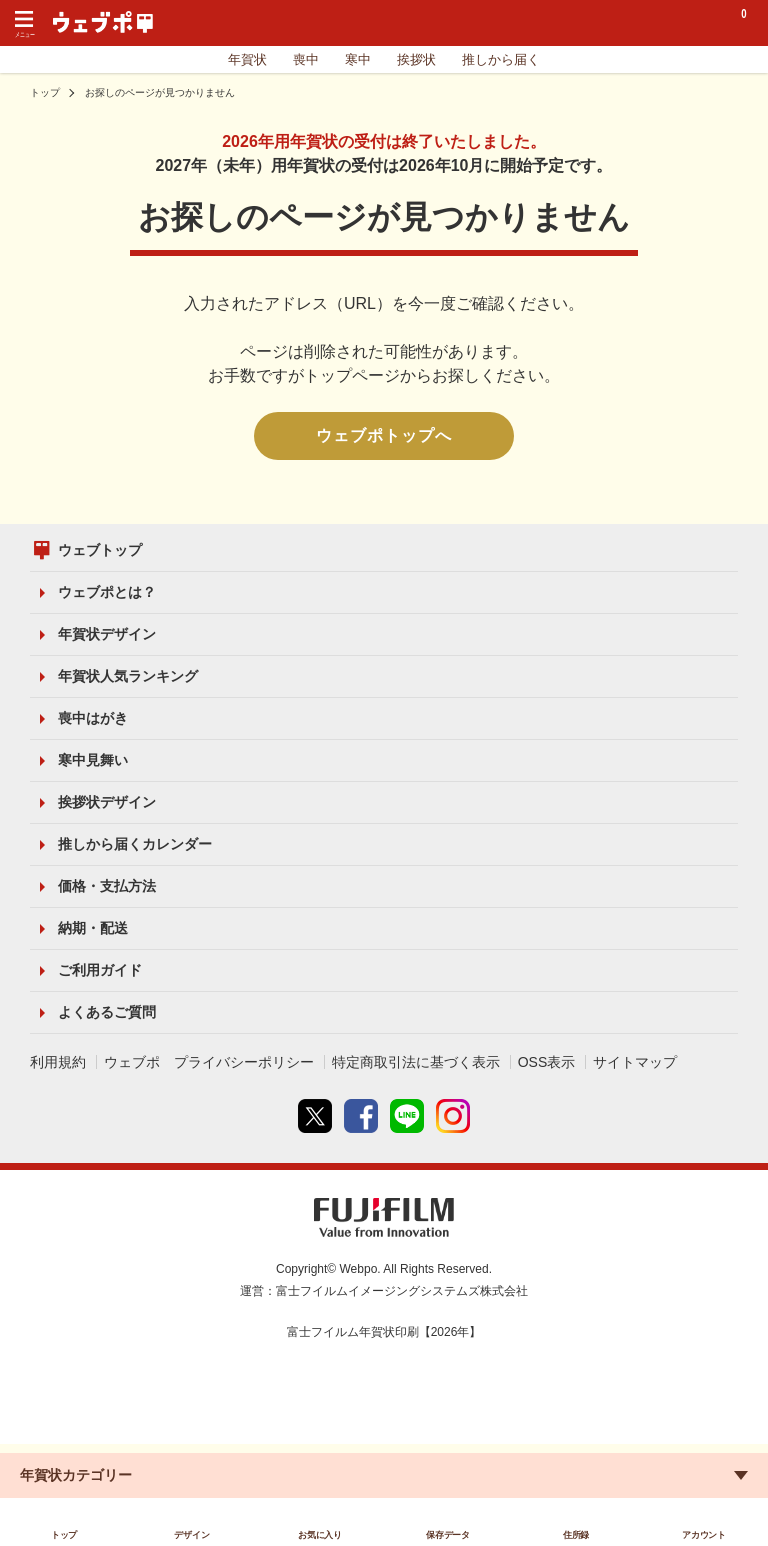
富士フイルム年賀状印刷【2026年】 (384, 1332)
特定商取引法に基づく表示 (416, 1062)
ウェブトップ (100, 550)
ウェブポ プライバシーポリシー (209, 1062)
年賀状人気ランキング (128, 676)
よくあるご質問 (107, 1012)
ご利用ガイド (100, 970)
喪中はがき (93, 718)
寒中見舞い (93, 760)
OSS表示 (547, 1062)
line (407, 1116)
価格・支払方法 (107, 886)
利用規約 (58, 1062)
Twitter (315, 1116)
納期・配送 (93, 928)
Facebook (361, 1116)
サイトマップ (635, 1062)
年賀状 (247, 59)
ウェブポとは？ (107, 592)
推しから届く (501, 59)
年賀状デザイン (107, 634)
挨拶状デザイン (107, 802)
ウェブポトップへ (384, 435)
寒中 (358, 59)
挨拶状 (416, 59)
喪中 (306, 59)
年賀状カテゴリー (76, 1475)
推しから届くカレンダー (135, 844)
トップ (45, 92)
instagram (453, 1116)
